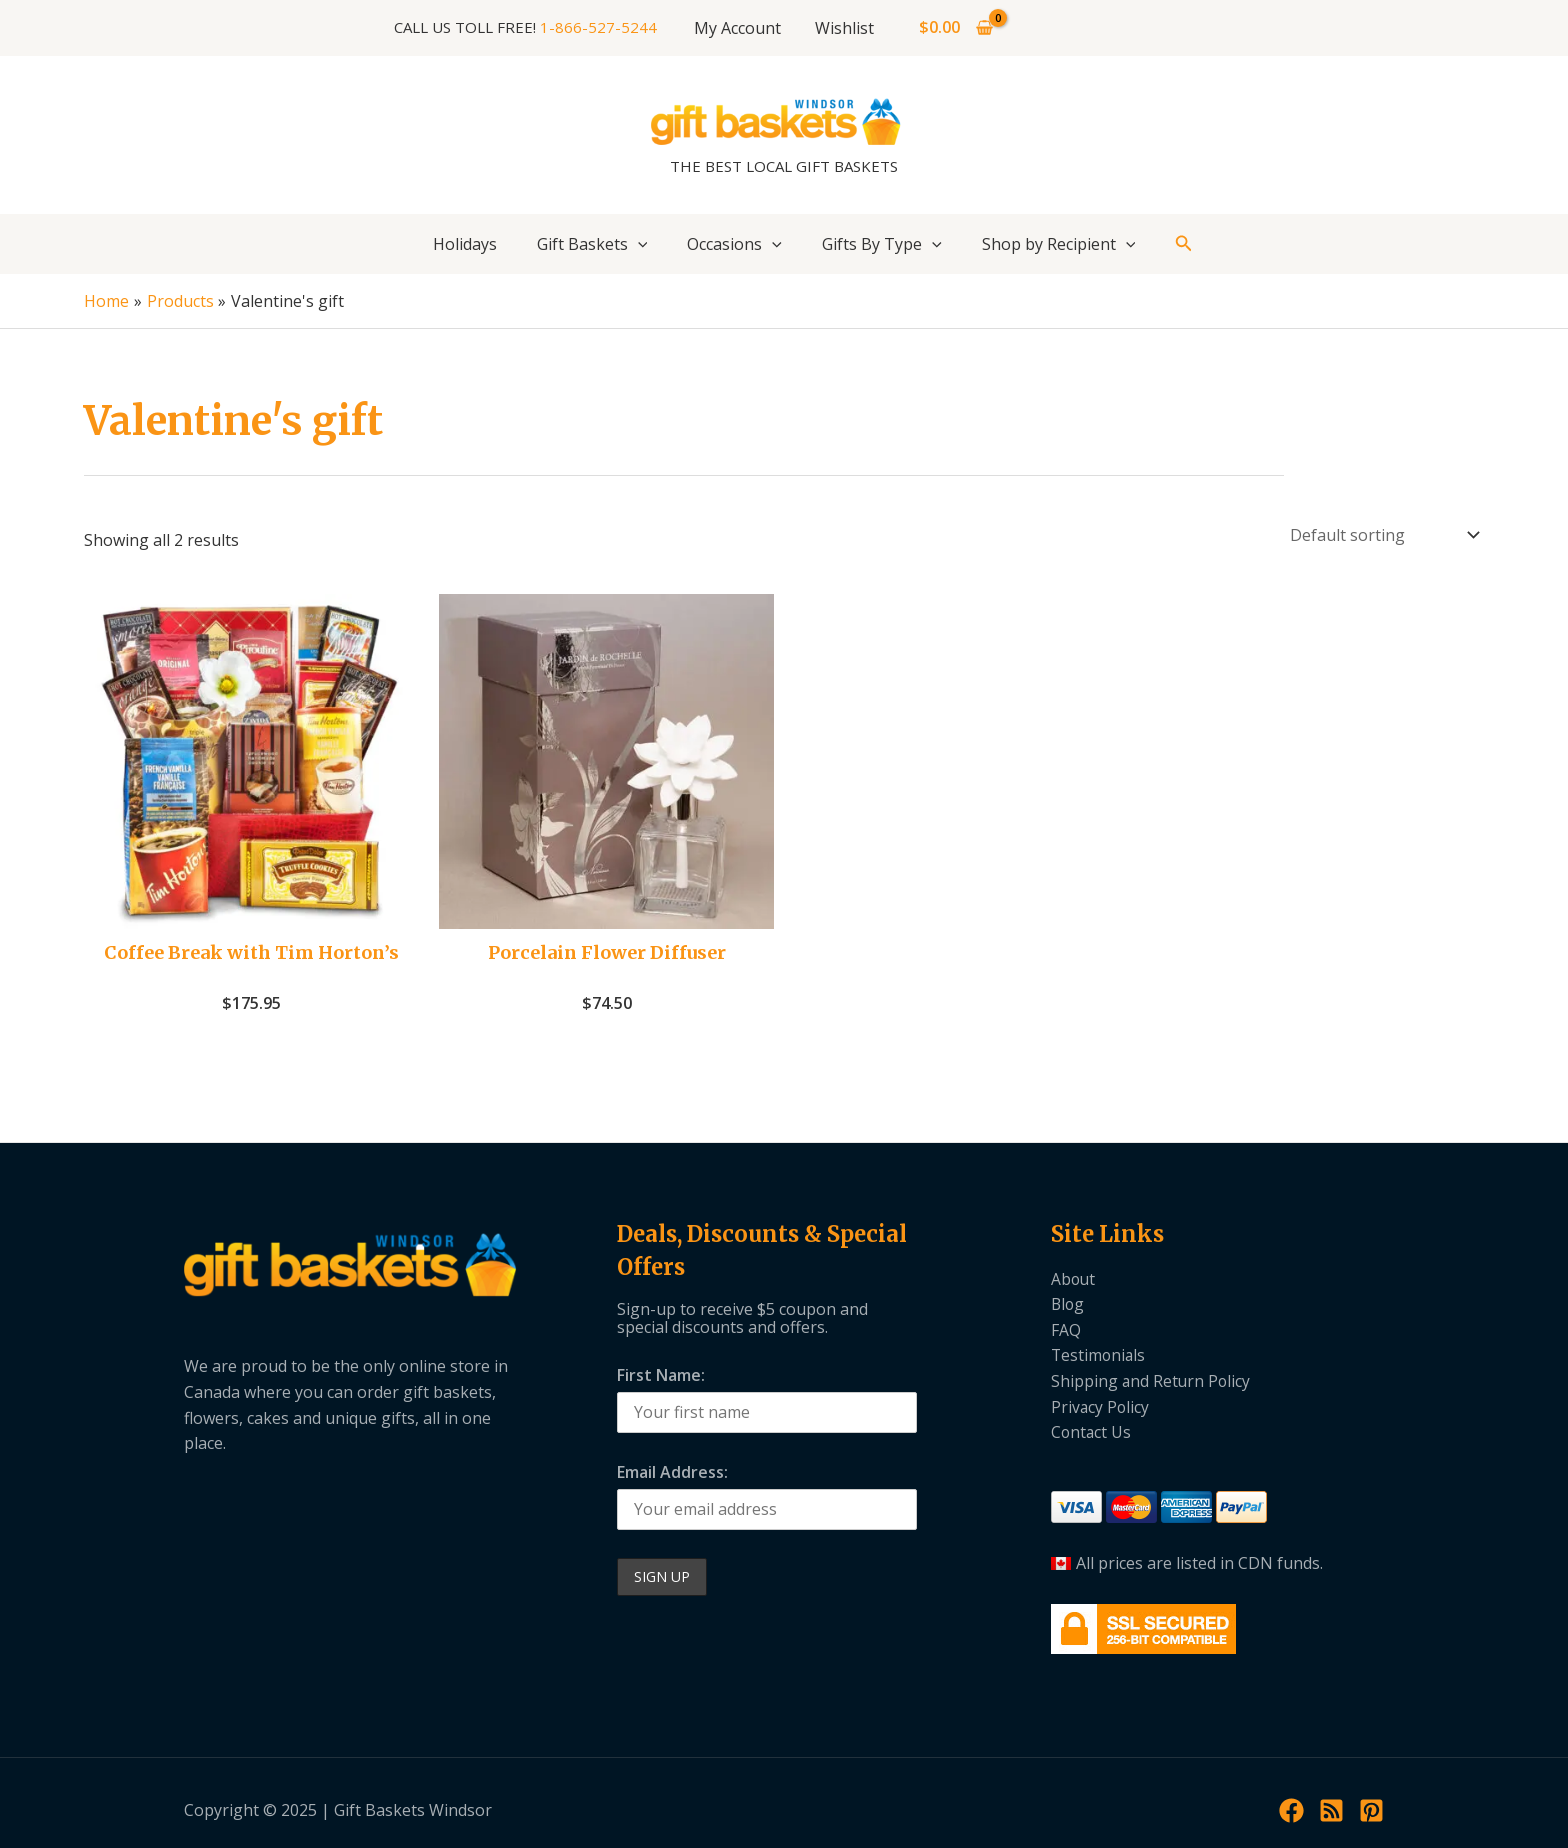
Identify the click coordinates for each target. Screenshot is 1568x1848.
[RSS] (1331, 1810)
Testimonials (1099, 1355)
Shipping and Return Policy (1152, 1381)
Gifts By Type (882, 244)
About (1074, 1279)
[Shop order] (1383, 535)
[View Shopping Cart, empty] (954, 28)
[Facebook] (1291, 1810)
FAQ (1066, 1330)
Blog (1068, 1304)
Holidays (465, 244)
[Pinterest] (1371, 1810)
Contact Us (1092, 1432)
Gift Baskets (592, 244)
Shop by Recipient (1059, 244)
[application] (638, 244)
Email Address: (672, 1472)
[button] (1184, 244)
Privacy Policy (1101, 1407)
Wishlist (843, 28)
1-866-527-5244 (600, 27)
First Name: (661, 1375)
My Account (738, 28)
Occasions (734, 244)
